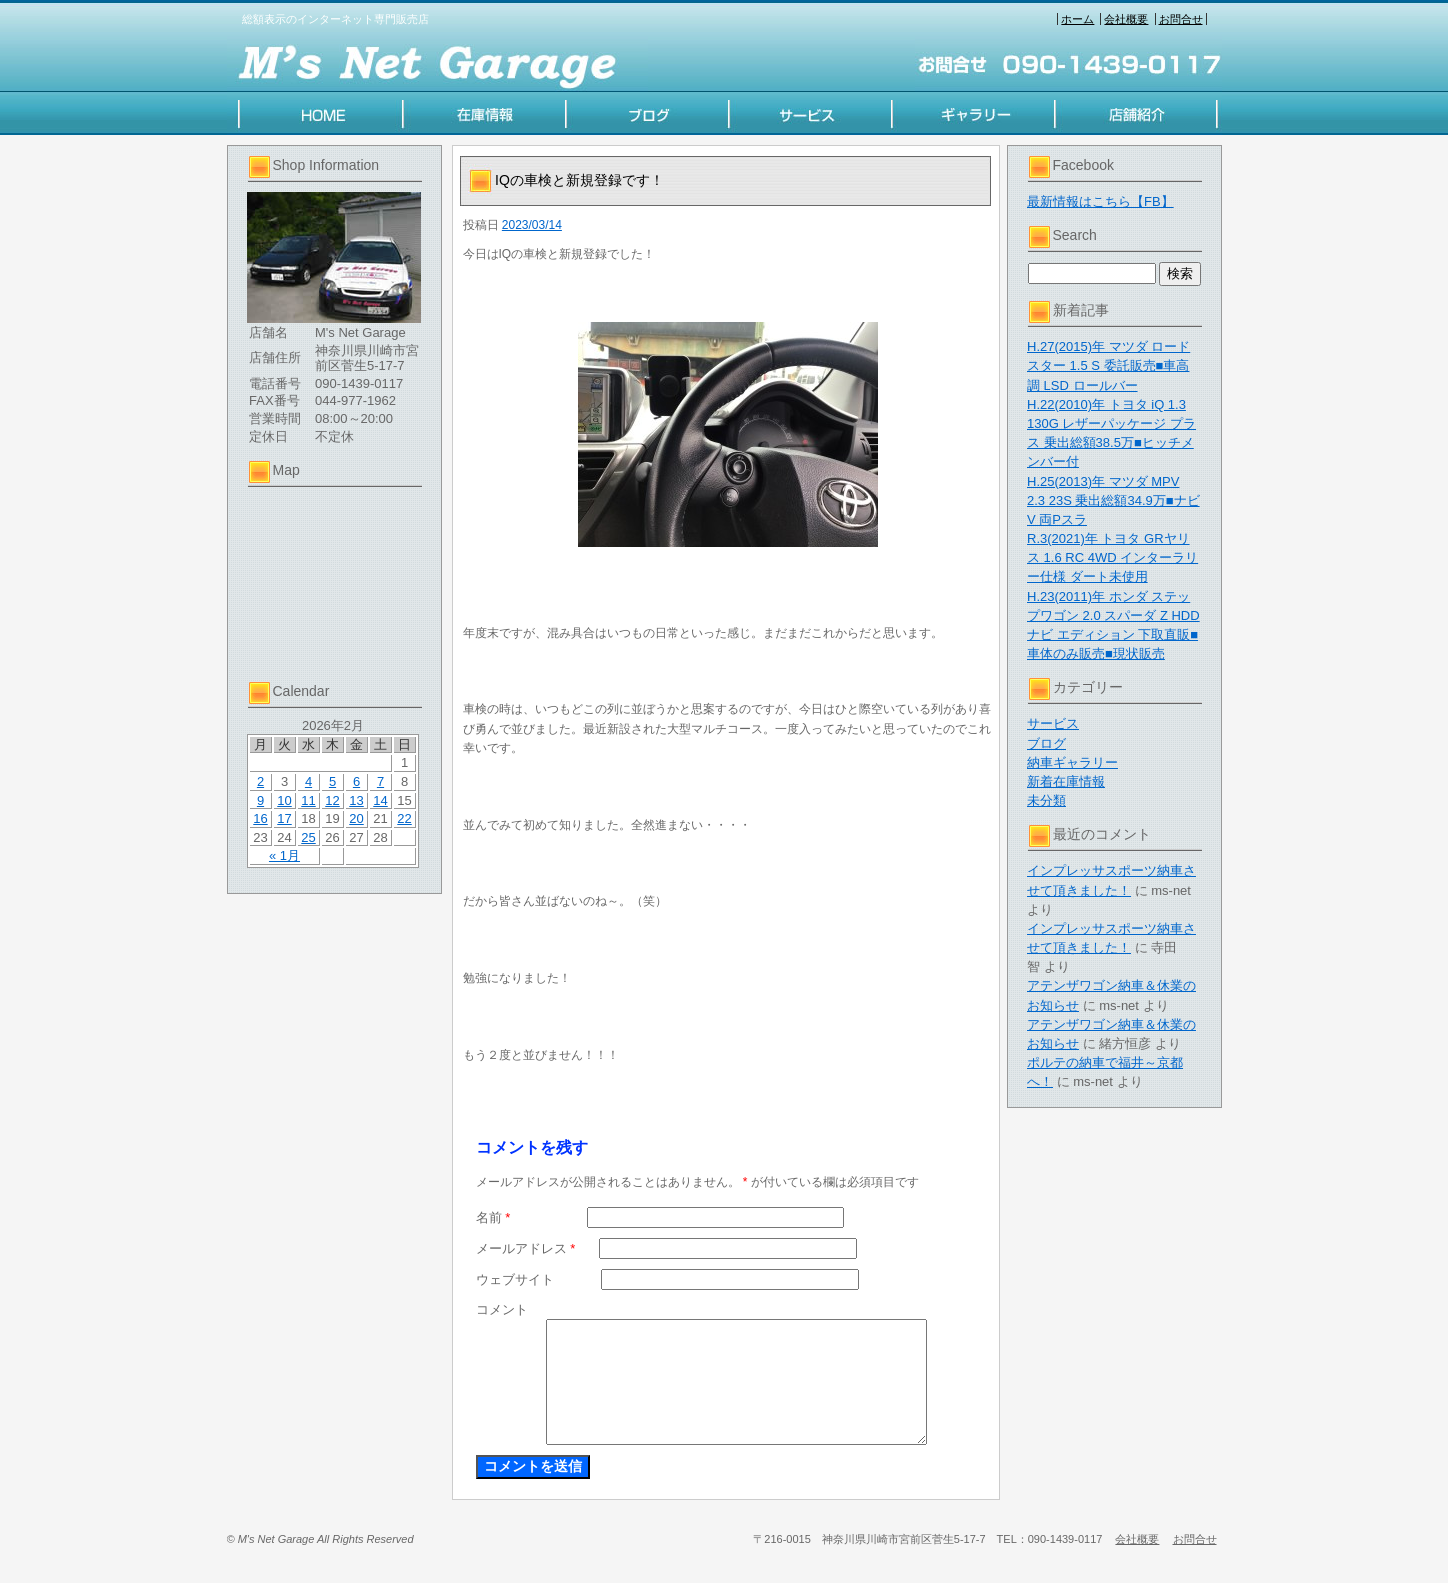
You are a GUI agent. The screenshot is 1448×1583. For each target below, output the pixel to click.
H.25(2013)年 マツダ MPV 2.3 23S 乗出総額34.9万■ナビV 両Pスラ (1113, 500)
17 (284, 818)
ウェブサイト (515, 1279)
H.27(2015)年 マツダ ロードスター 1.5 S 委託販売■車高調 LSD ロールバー (1108, 365)
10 (284, 800)
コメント (502, 1309)
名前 (493, 1217)
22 (404, 818)
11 (308, 800)
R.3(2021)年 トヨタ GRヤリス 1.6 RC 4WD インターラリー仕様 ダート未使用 (1112, 557)
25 (308, 837)
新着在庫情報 (1066, 781)
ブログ (1046, 743)
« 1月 (284, 855)
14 (380, 800)
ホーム (1077, 19)
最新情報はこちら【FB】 (1100, 201)
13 (356, 800)
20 (356, 818)
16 (260, 818)
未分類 (1046, 800)
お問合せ (1181, 19)
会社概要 (1126, 19)
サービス (1053, 723)
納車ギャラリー (1072, 762)
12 (332, 800)
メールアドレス (526, 1248)
